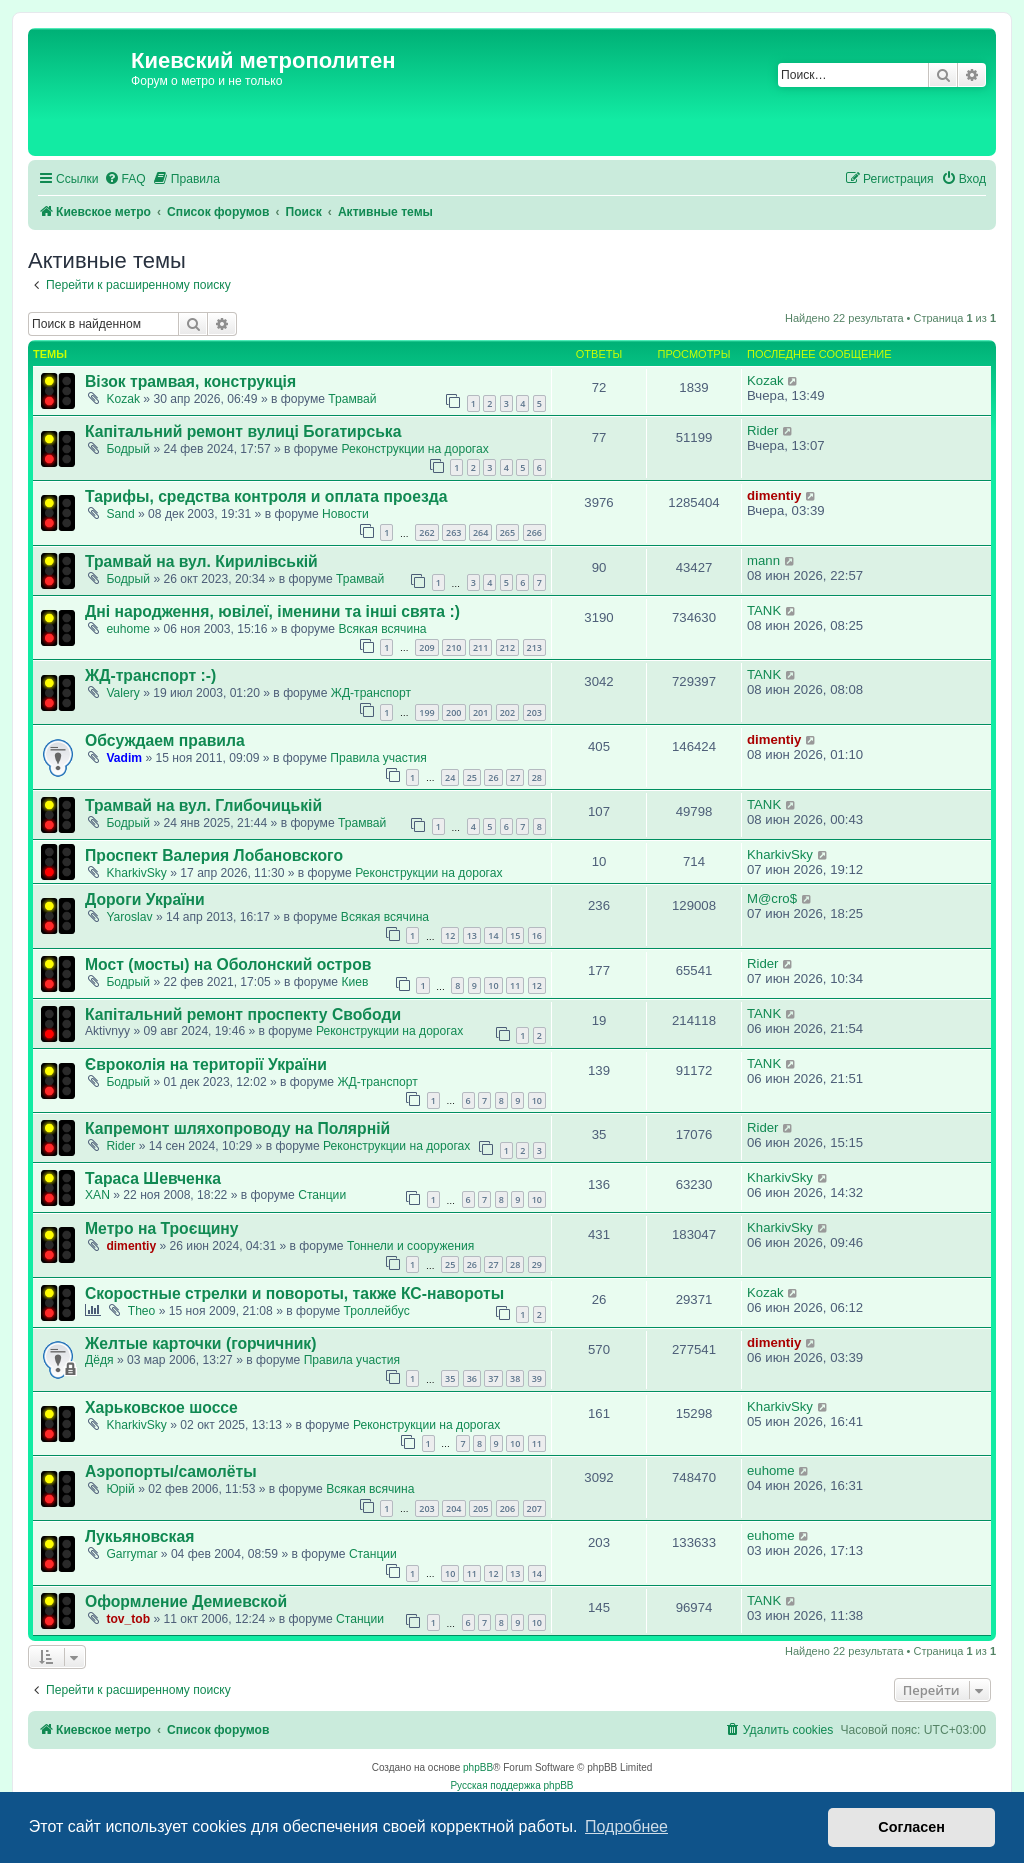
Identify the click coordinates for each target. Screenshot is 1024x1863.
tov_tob (128, 1619)
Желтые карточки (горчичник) (200, 1343)
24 (450, 777)
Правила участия (378, 758)
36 (472, 1378)
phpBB (478, 1767)
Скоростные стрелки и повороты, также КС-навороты (294, 1293)
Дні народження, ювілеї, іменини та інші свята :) (272, 611)
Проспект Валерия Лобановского (214, 855)
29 (537, 1264)
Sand (120, 514)
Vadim (124, 758)
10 (493, 985)
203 (534, 712)
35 (450, 1378)
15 (515, 935)
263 (453, 532)
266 (534, 532)
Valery (122, 693)
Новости (345, 514)
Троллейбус (377, 1311)
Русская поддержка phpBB (511, 1785)
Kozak (123, 399)
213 (534, 647)
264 (480, 532)
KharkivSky (136, 873)
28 (537, 777)
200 (453, 712)
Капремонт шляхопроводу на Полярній (237, 1128)
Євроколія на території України (206, 1064)
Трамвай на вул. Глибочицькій (203, 805)
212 (507, 647)
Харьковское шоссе (161, 1407)
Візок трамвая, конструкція (190, 381)
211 (480, 647)
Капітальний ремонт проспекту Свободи (243, 1014)
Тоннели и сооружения (410, 1246)
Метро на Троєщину (162, 1228)
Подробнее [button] (626, 1826)
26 (493, 777)
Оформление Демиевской (186, 1601)
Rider (763, 430)
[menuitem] (125, 179)
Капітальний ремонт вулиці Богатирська (243, 431)
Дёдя (99, 1360)
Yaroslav (129, 917)
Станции (322, 1195)
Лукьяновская (139, 1536)
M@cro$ (772, 898)
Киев (354, 982)
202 (507, 712)
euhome (128, 629)
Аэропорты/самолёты (171, 1471)
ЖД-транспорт (371, 693)
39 (537, 1378)
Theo (142, 1311)
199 (426, 712)
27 (515, 777)
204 (453, 1508)
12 (450, 935)
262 (426, 532)
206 (507, 1508)
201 (480, 712)
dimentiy (774, 495)
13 (472, 935)
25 (472, 777)
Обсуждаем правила (165, 740)
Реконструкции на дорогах (414, 449)
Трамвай (352, 399)
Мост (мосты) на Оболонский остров (228, 964)
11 (515, 985)
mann (763, 560)
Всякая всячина (382, 629)
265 (507, 532)
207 (534, 1508)
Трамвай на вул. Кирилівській (201, 561)
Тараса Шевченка (153, 1178)
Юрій (120, 1489)
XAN (97, 1195)
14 (493, 935)
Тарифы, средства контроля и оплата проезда (266, 496)
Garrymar (131, 1554)
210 (453, 647)
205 (480, 1508)
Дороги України (145, 899)
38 (515, 1378)
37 (493, 1378)
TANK (764, 610)
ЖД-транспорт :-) (150, 675)
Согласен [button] (911, 1827)
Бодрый (128, 449)
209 (426, 647)
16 (537, 935)
